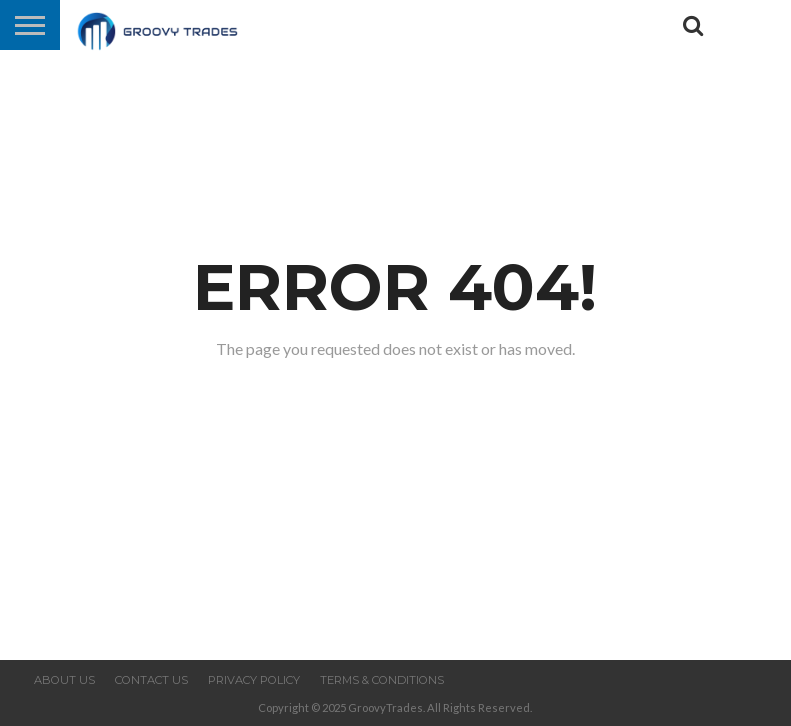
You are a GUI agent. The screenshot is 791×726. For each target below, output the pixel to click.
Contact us (151, 680)
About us (64, 680)
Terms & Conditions (382, 680)
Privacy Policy (254, 680)
